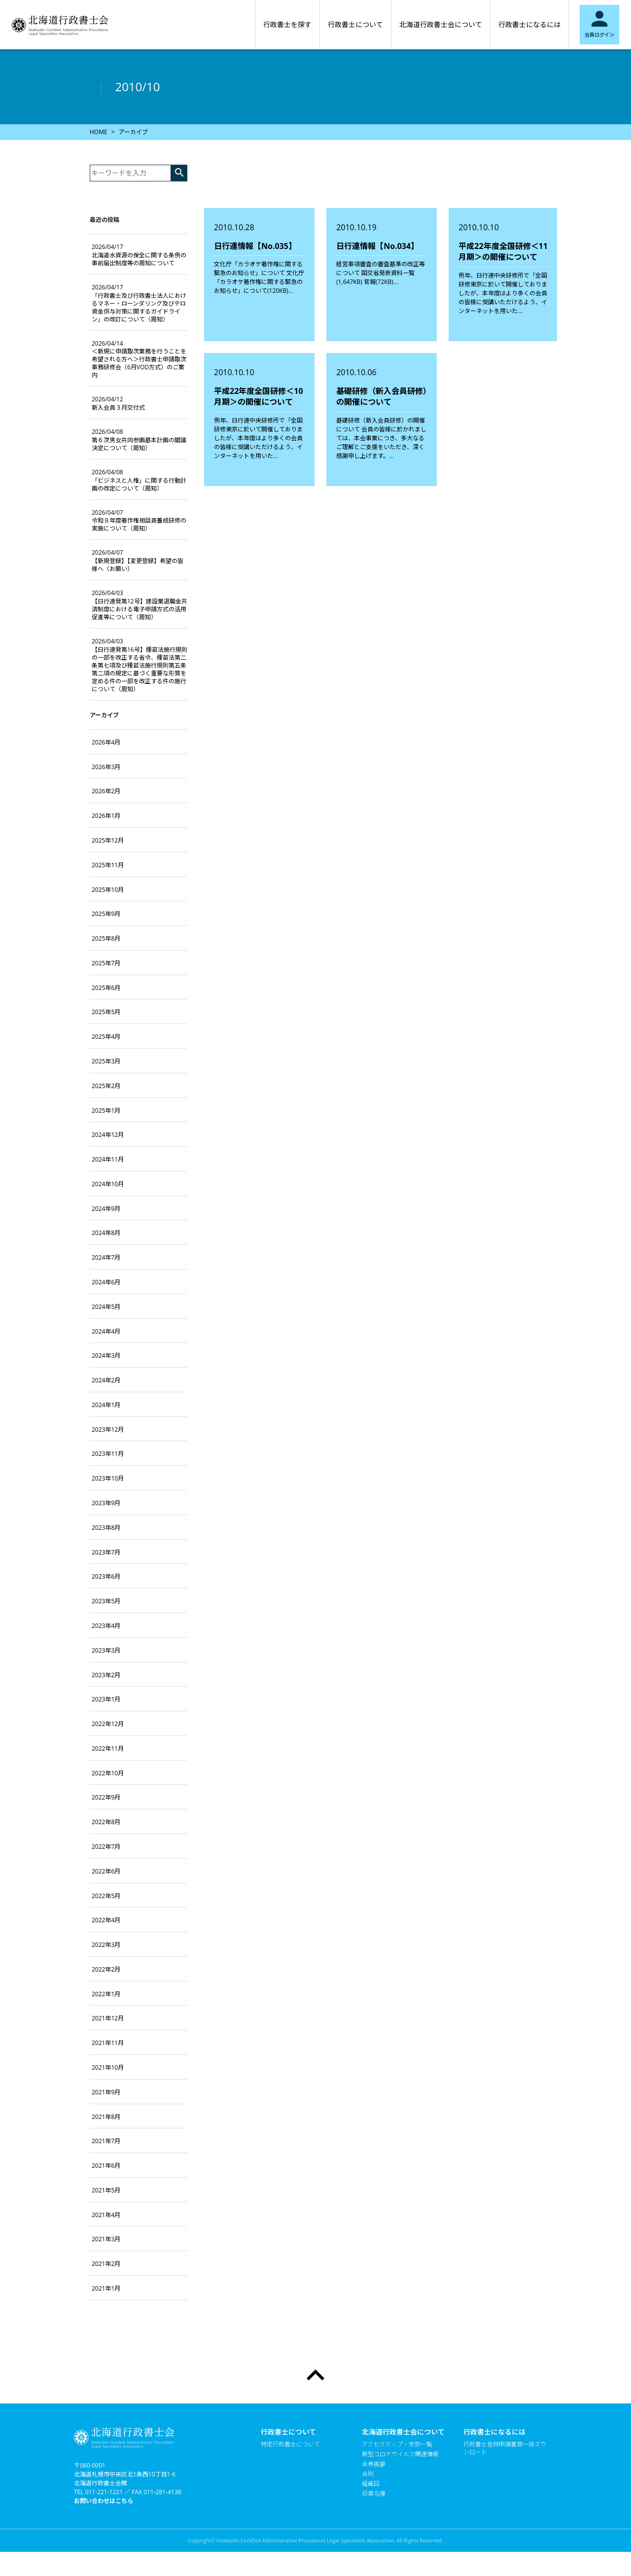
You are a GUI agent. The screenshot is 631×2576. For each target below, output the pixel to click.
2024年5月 (106, 1307)
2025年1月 (106, 1110)
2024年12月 (108, 1134)
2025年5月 (106, 1012)
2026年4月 (106, 742)
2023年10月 (108, 1478)
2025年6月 (106, 988)
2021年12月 (108, 2018)
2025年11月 (108, 865)
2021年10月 (108, 2067)
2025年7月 (106, 963)
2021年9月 (106, 2092)
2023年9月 (106, 1503)
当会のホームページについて (400, 2523)
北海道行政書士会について (440, 24)
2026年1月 (106, 816)
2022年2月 (106, 1969)
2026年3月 (106, 767)
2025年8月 (106, 938)
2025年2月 (106, 1086)
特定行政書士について (290, 2444)
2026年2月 (106, 791)
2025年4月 (106, 1036)
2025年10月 (108, 889)
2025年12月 (108, 840)
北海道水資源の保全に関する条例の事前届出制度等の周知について (139, 255)
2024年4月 (106, 1331)
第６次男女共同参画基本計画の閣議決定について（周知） (139, 439)
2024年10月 (108, 1184)
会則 (368, 2474)
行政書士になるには (529, 24)
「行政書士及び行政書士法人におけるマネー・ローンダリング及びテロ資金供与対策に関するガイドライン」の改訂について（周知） (139, 303)
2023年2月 (106, 1675)
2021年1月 (106, 2288)
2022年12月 (108, 1724)
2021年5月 (106, 2190)
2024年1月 (106, 1405)
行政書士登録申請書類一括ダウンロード (504, 2448)
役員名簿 (374, 2494)
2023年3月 (106, 1650)
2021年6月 (106, 2165)
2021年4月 (106, 2215)
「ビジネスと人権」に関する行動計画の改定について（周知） (139, 480)
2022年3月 (106, 1945)
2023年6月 (106, 1576)
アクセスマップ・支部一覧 (397, 2444)
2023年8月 (106, 1527)
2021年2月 (106, 2263)
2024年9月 (106, 1208)
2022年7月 (106, 1846)
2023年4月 (106, 1626)
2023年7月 (106, 1552)
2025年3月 (106, 1061)
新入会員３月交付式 (118, 403)
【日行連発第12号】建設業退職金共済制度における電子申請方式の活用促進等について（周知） (139, 605)
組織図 (371, 2484)
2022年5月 (106, 1896)
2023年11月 (108, 1453)
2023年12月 (108, 1429)
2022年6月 (106, 1871)
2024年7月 (106, 1257)
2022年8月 (106, 1822)
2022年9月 (106, 1797)
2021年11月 (108, 2043)
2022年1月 (106, 1994)
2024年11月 (108, 1159)
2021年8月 (106, 2117)
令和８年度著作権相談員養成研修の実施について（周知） (139, 520)
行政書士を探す (287, 24)
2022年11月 (108, 1748)
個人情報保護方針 (385, 2513)
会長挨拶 (374, 2464)
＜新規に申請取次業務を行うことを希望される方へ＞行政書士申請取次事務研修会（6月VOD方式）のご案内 (139, 359)
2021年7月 (106, 2141)
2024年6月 (106, 1282)
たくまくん (376, 2503)
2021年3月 (106, 2239)
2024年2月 (106, 1380)
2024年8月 (106, 1233)
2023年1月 (106, 1699)
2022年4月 (106, 1920)
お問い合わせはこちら (103, 2501)
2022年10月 (108, 1773)
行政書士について (355, 24)
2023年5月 (106, 1601)
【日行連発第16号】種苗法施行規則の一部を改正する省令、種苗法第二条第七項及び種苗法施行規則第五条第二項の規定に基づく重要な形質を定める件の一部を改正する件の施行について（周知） (139, 665)
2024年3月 (106, 1355)
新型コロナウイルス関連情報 (400, 2454)
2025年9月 (106, 914)
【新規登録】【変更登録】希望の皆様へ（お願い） (137, 560)
